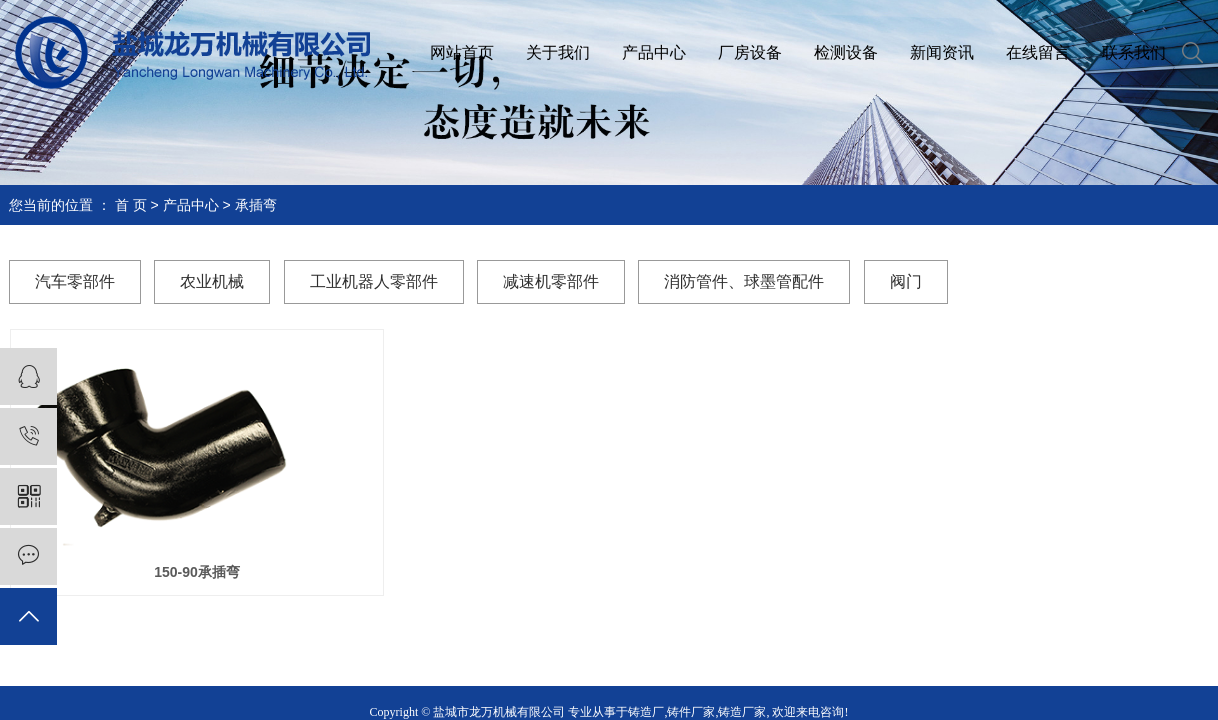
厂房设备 (750, 52)
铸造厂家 (742, 712)
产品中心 (654, 52)
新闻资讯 (942, 52)
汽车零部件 (75, 281)
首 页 (131, 205)
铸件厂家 (691, 712)
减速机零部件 (551, 281)
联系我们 (1134, 52)
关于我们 (558, 52)
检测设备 (846, 52)
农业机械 (212, 281)
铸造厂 (646, 712)
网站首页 (462, 52)
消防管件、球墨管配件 (744, 281)
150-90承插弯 (197, 572)
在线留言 (1038, 52)
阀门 (906, 281)
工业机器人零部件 (374, 281)
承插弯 (256, 205)
